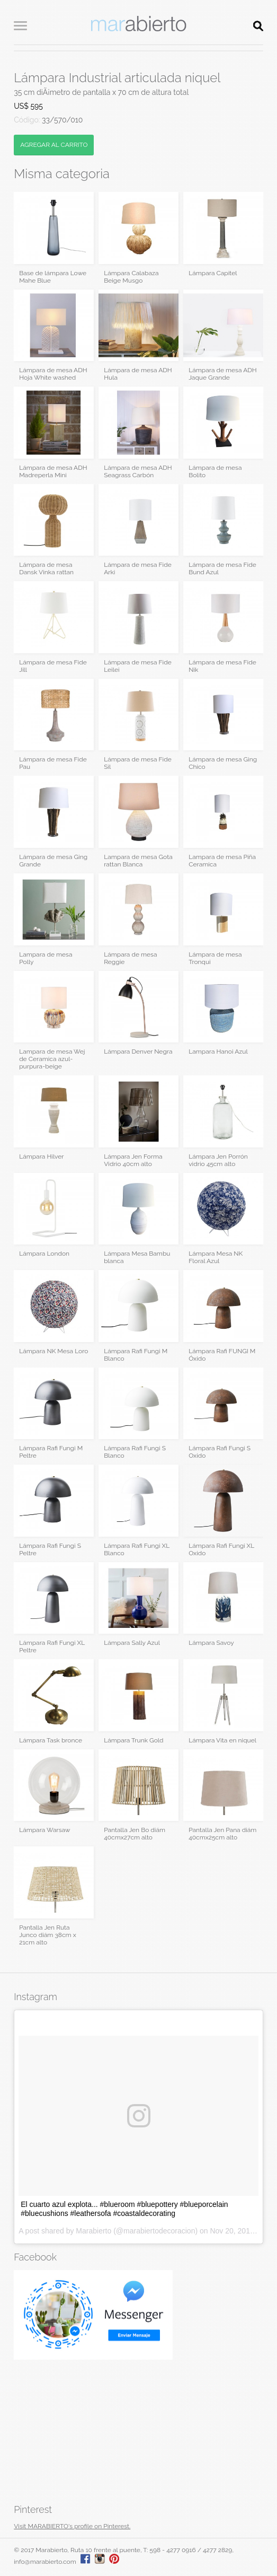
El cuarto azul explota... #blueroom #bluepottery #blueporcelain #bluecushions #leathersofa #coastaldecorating (124, 2209)
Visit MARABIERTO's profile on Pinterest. (72, 2526)
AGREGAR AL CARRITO (53, 144)
